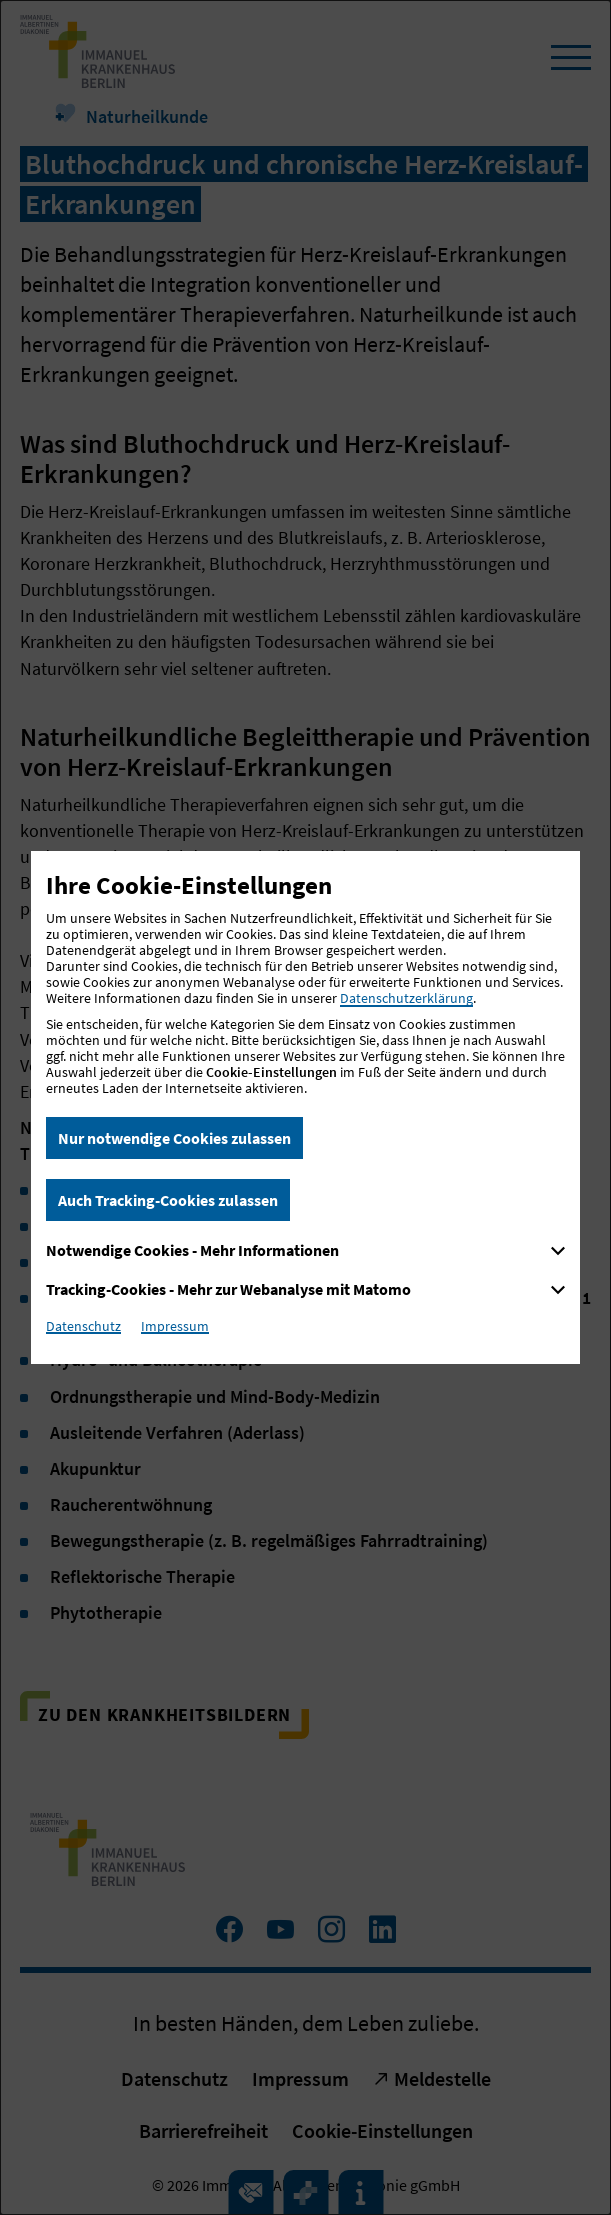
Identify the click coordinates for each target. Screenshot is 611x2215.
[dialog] (305, 1107)
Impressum (175, 1326)
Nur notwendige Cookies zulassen (174, 1138)
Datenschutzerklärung (406, 998)
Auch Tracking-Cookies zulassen (168, 1200)
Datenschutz (83, 1326)
